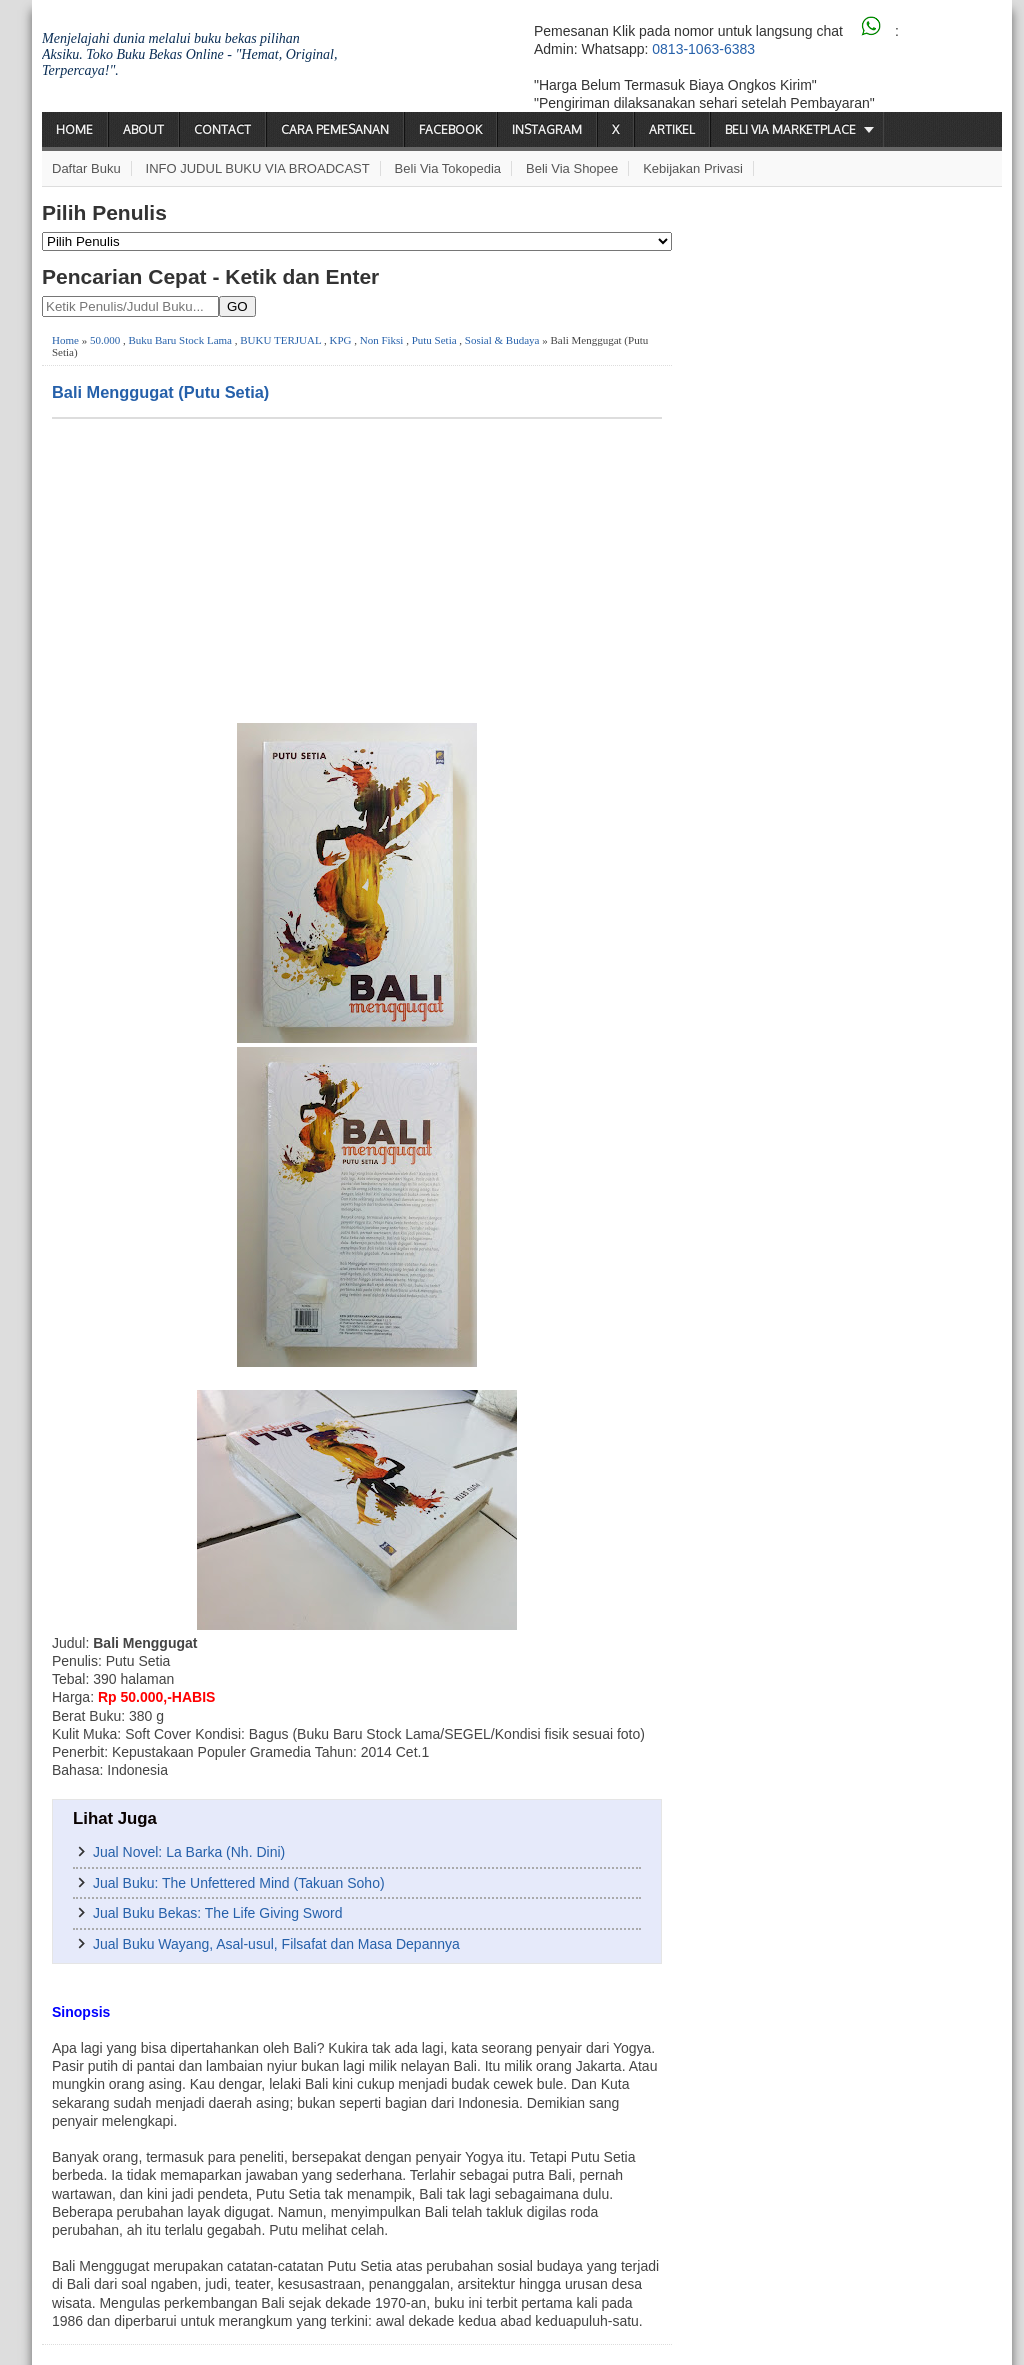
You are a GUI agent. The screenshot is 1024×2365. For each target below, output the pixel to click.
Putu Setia (434, 340)
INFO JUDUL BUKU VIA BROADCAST (258, 168)
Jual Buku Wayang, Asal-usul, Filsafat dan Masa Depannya (276, 1944)
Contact (222, 129)
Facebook (450, 129)
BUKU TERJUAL (280, 340)
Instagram (547, 129)
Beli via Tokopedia (448, 168)
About (143, 129)
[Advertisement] (357, 569)
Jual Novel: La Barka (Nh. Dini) (189, 1852)
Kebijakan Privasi (693, 168)
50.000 (105, 340)
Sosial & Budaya (502, 340)
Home (74, 129)
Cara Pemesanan (335, 129)
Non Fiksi (382, 340)
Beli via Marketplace (790, 129)
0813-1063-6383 (703, 49)
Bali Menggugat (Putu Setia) (160, 392)
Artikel (672, 129)
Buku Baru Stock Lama (180, 340)
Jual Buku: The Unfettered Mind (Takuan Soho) (239, 1883)
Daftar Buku (86, 168)
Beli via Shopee (572, 168)
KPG (340, 340)
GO (237, 306)
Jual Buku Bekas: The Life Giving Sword (218, 1913)
